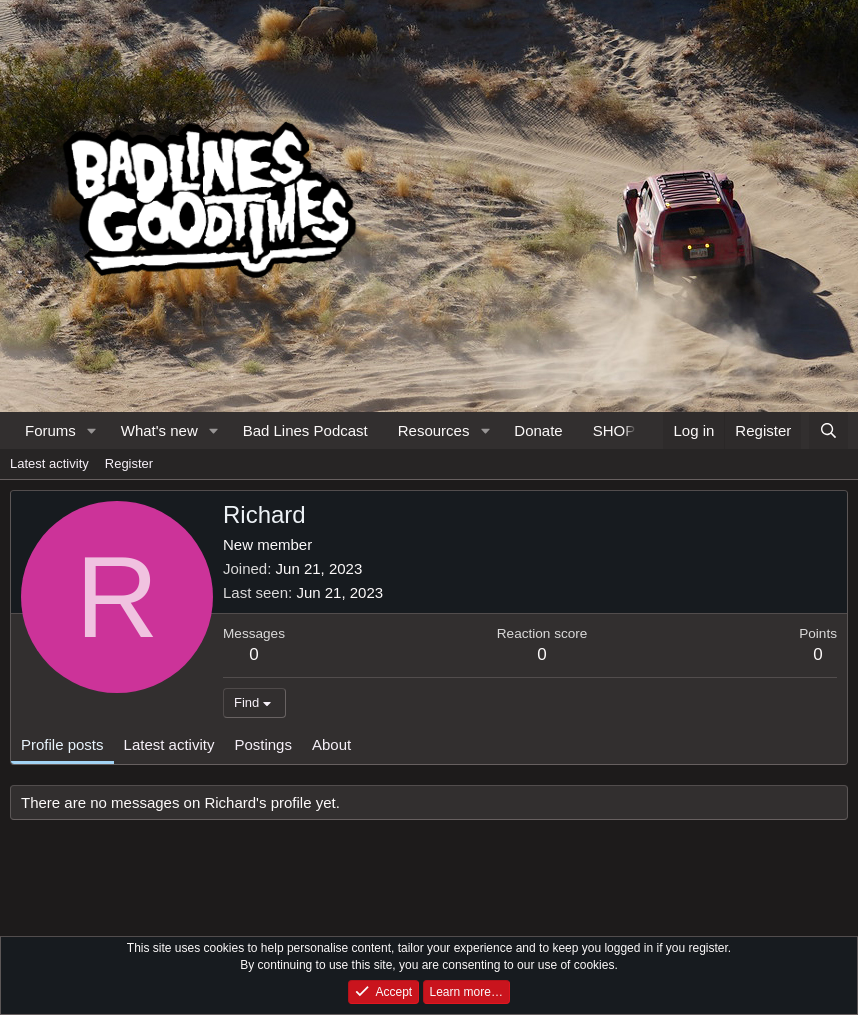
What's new (159, 430)
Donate (538, 430)
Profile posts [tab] (62, 744)
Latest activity (49, 463)
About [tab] (331, 744)
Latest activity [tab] (169, 744)
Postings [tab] (263, 744)
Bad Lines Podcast (305, 430)
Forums (50, 430)
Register (129, 463)
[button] (92, 430)
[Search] (828, 430)
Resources (434, 430)
